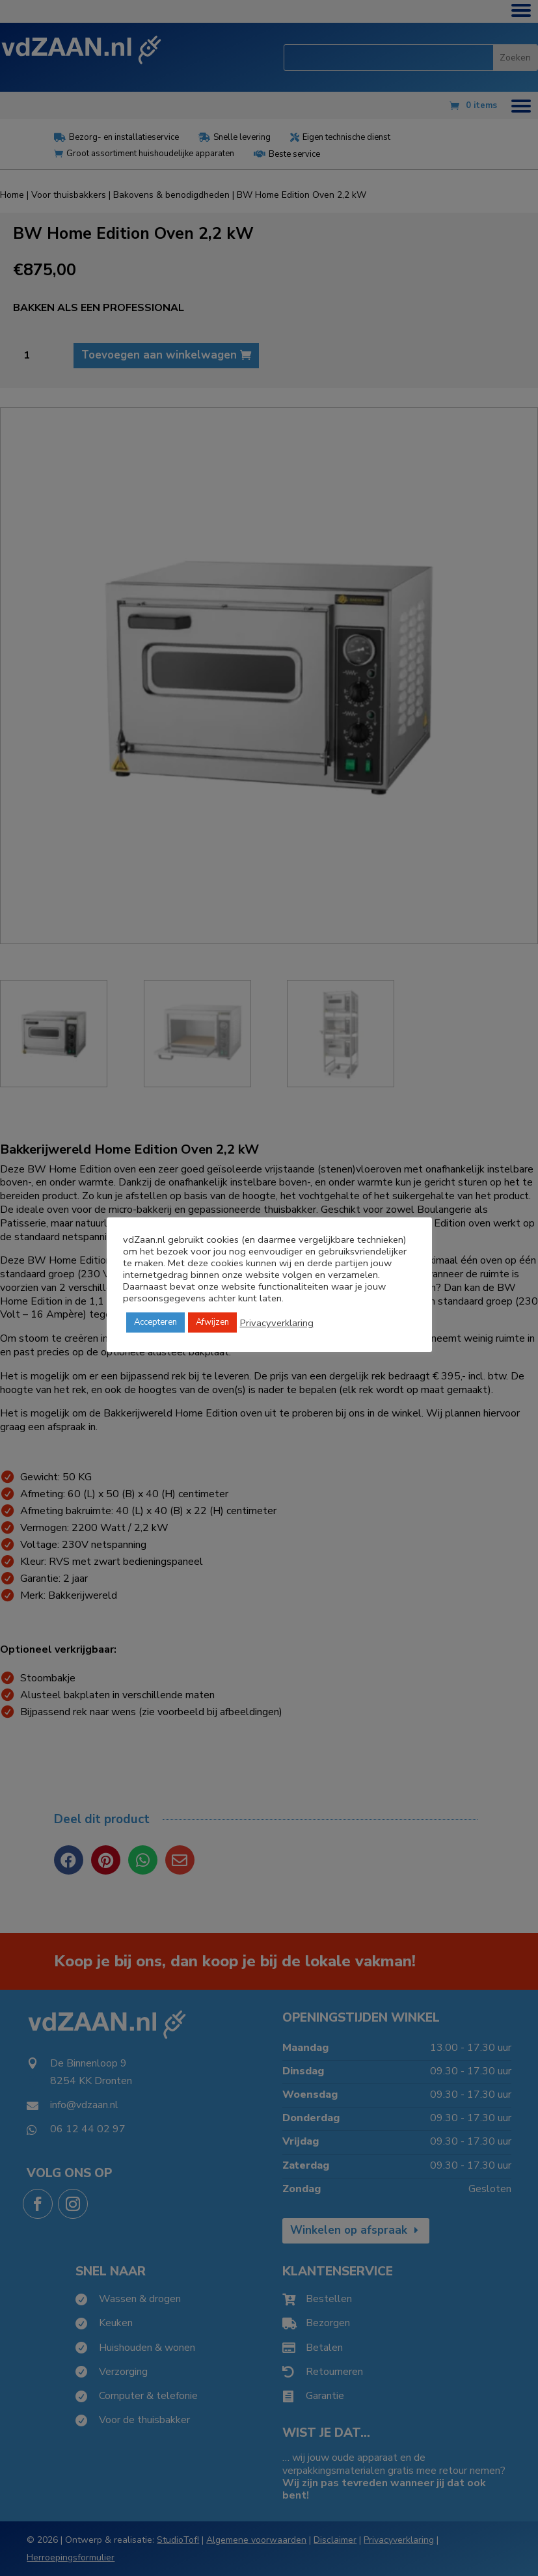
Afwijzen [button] (212, 1322)
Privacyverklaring (277, 1323)
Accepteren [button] (155, 1322)
